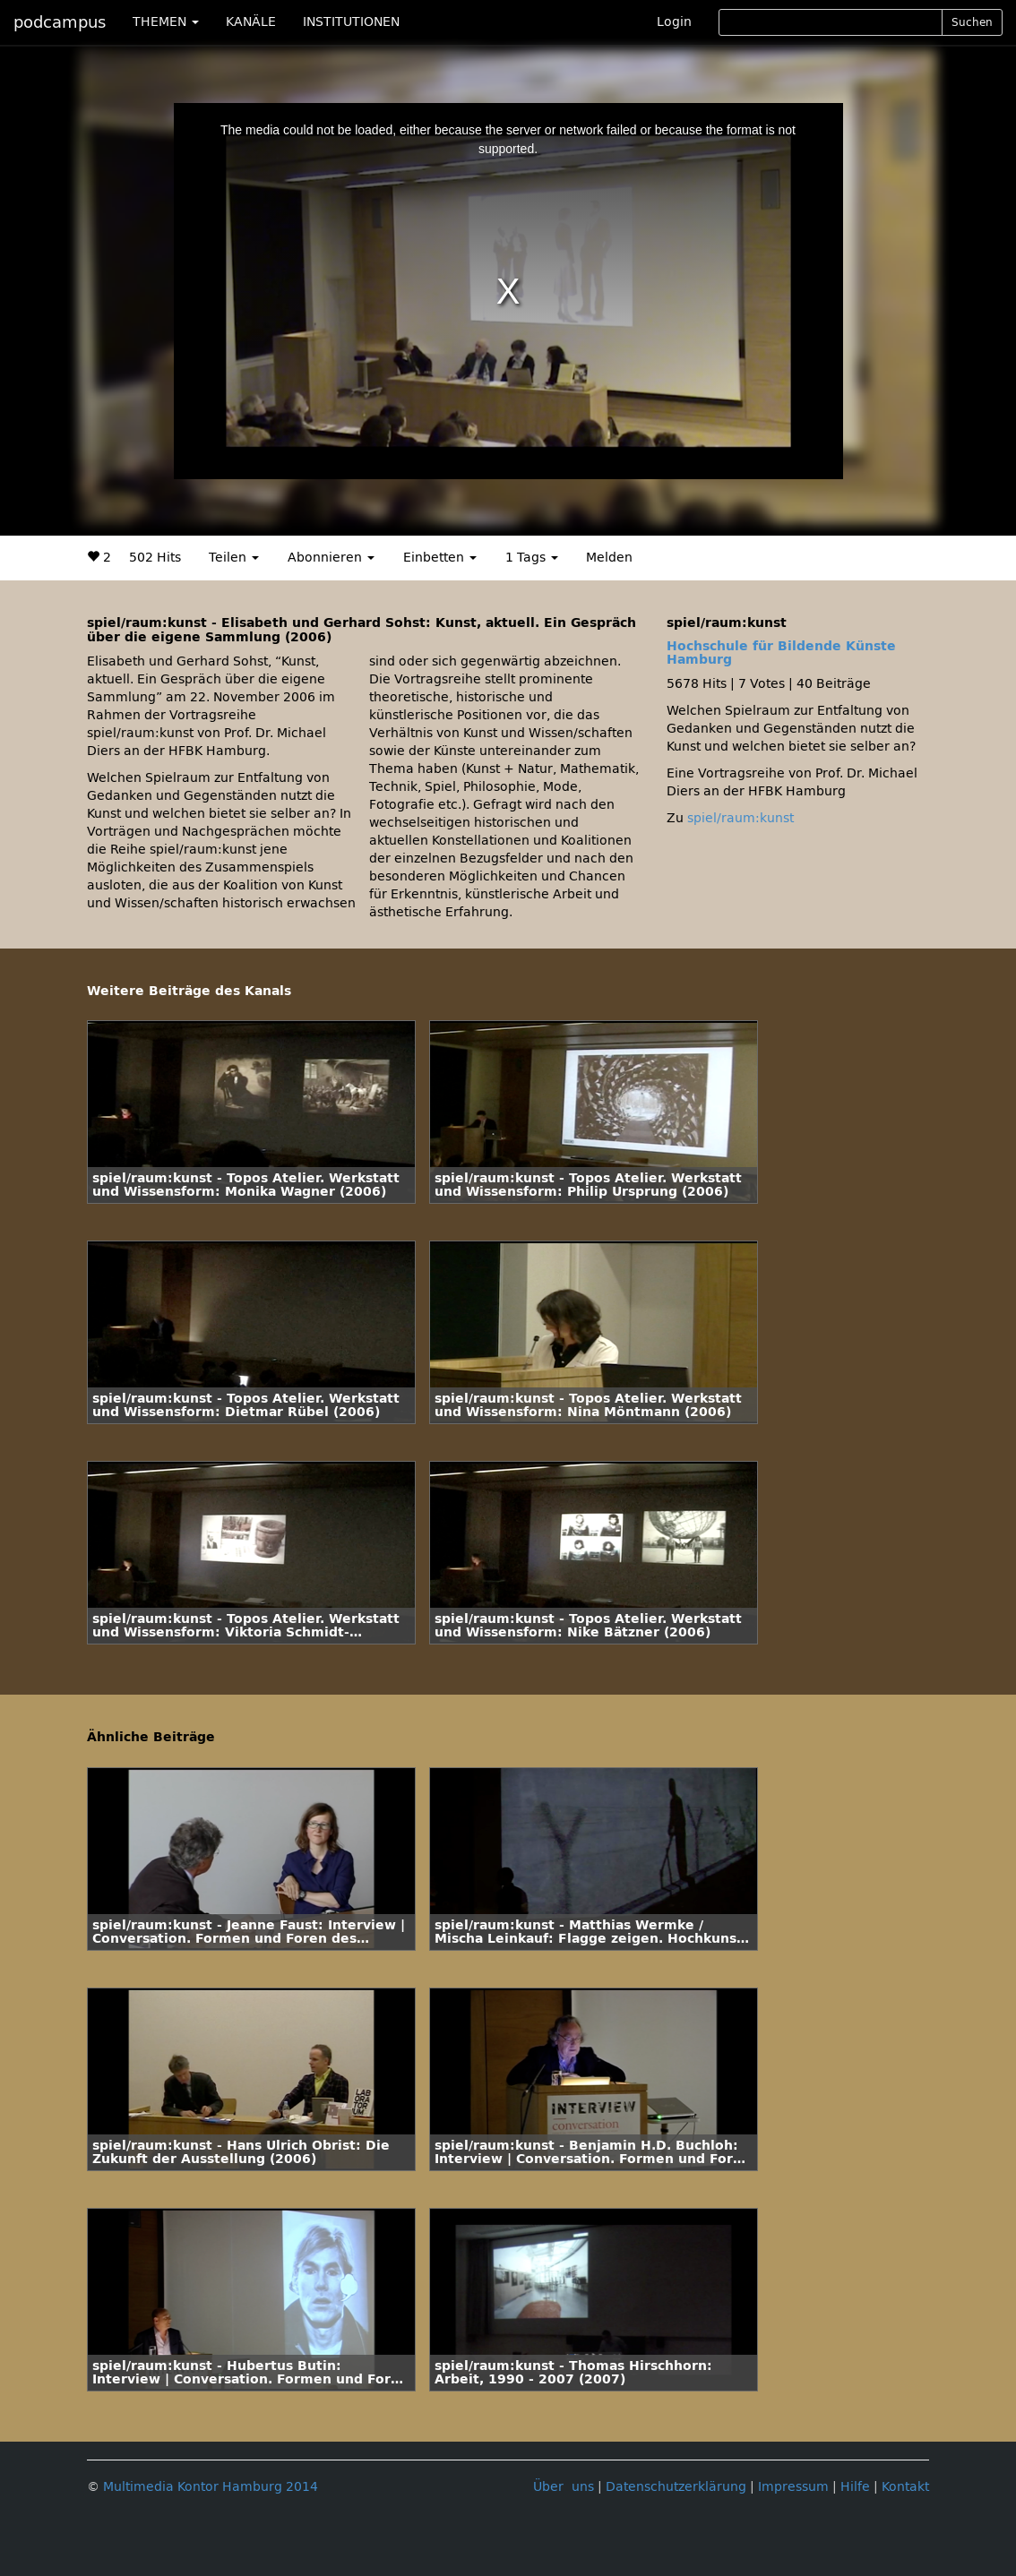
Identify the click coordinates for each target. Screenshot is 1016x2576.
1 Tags (531, 557)
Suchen (972, 22)
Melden (609, 557)
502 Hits (155, 557)
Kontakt (905, 2486)
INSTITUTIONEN (351, 22)
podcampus (59, 22)
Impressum (793, 2486)
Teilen (234, 557)
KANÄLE (251, 22)
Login (674, 22)
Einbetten (440, 557)
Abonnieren (331, 557)
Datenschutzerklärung (676, 2486)
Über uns (563, 2486)
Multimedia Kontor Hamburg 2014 (210, 2486)
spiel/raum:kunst (740, 818)
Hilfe (855, 2486)
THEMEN (166, 22)
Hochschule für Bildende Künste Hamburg (781, 653)
